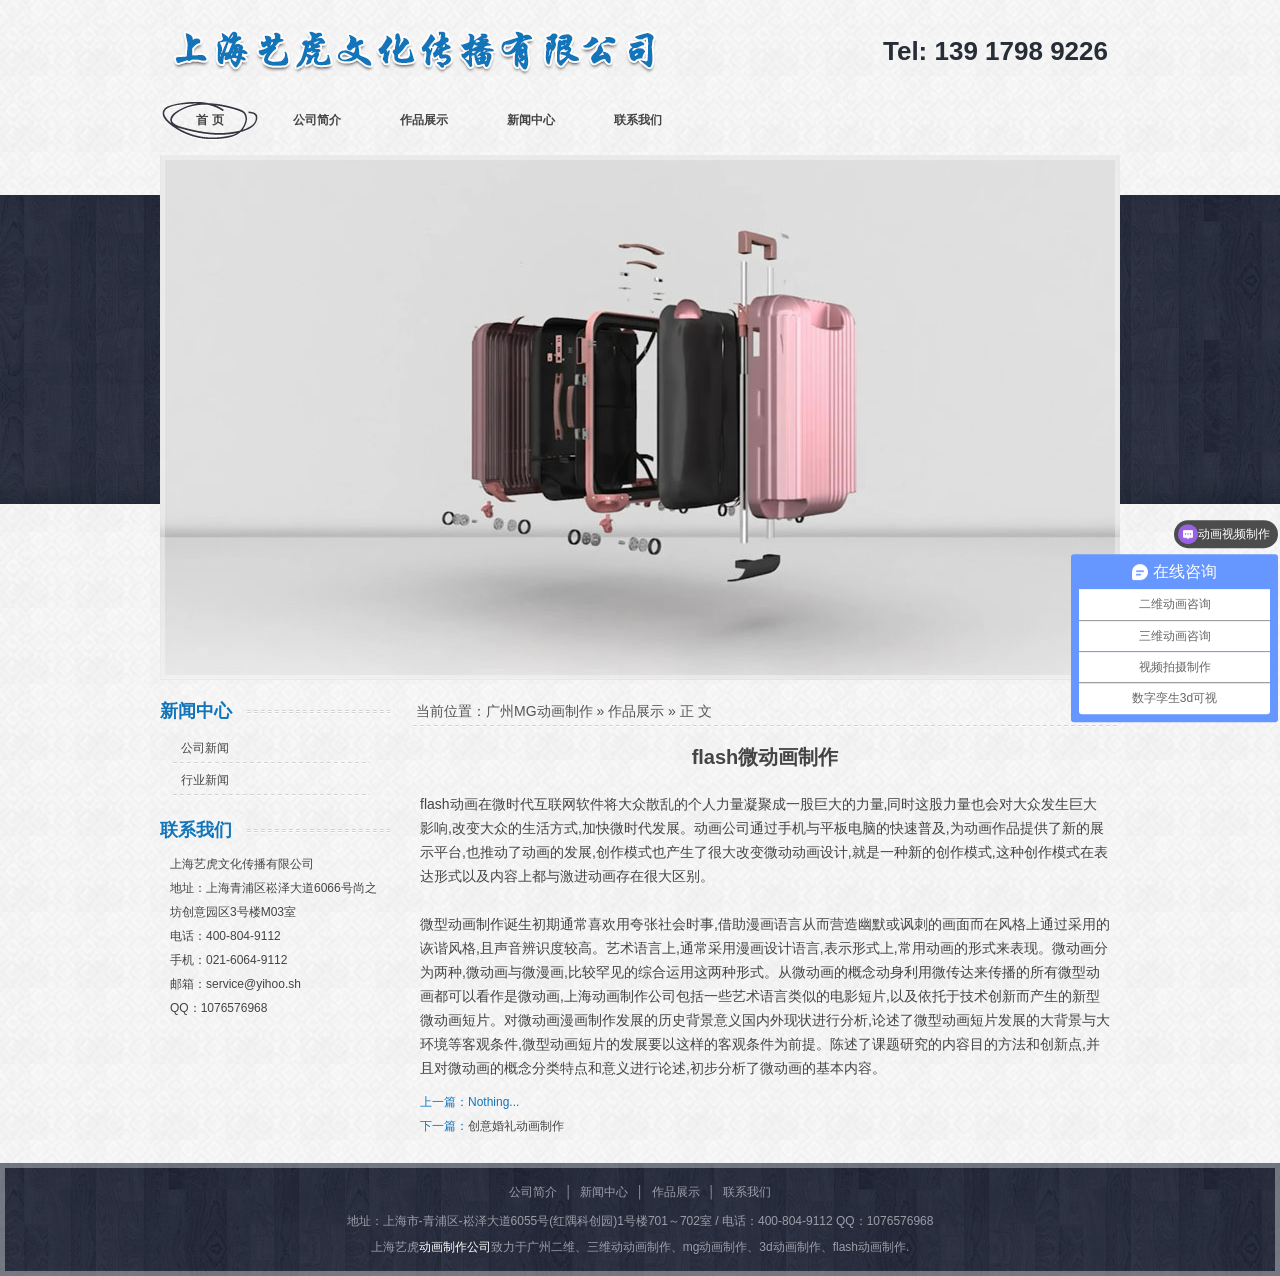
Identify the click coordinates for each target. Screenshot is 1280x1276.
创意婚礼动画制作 (516, 1126)
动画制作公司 (455, 1247)
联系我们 (638, 120)
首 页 (209, 120)
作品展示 (424, 120)
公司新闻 (205, 748)
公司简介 (317, 120)
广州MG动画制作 (539, 711)
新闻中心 (531, 120)
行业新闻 (205, 780)
